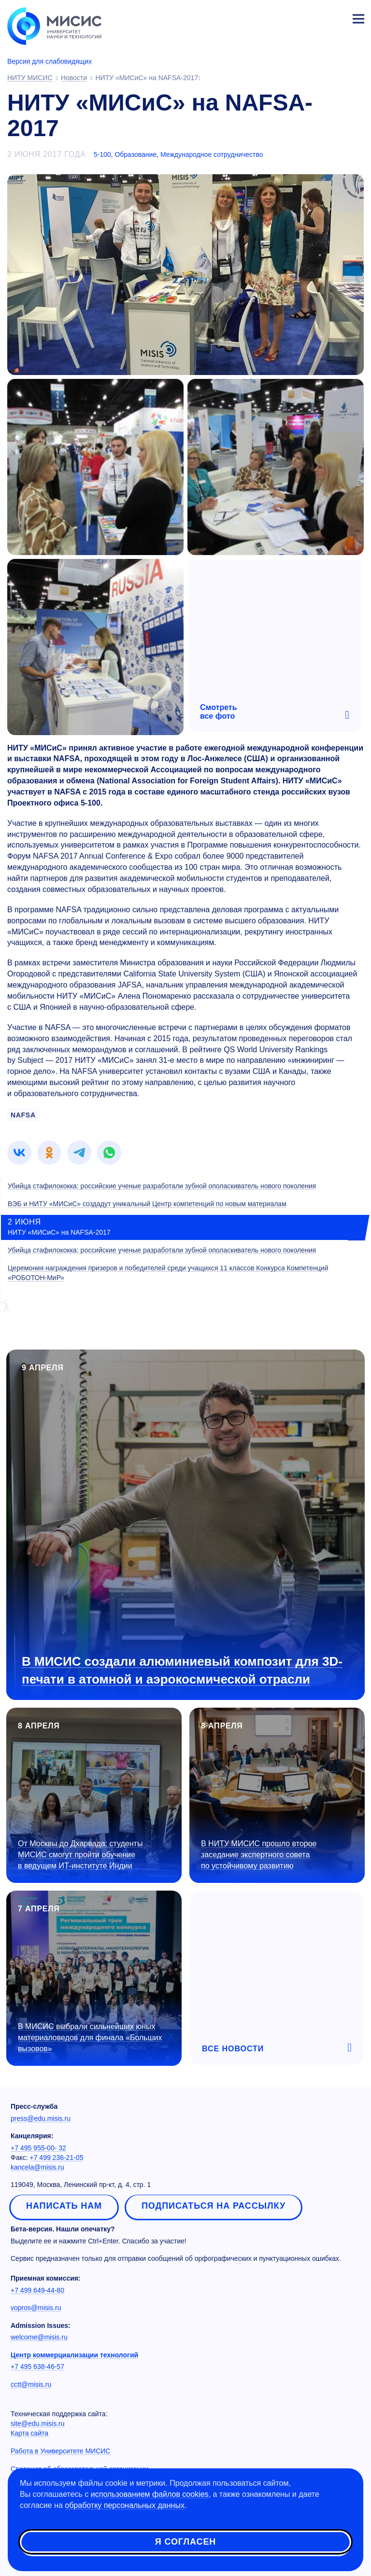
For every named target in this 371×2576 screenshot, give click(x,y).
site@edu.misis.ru (37, 2423)
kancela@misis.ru (37, 2167)
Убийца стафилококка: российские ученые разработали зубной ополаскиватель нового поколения (162, 1186)
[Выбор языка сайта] (313, 16)
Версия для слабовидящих (49, 61)
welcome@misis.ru (39, 2337)
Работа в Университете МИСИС (60, 2451)
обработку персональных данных (125, 2505)
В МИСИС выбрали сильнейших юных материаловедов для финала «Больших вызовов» (90, 2037)
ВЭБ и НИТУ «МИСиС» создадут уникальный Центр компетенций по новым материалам (147, 1204)
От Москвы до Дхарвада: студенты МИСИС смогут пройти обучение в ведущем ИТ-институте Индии (80, 1854)
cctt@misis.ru (31, 2384)
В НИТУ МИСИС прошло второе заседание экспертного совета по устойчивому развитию (258, 1854)
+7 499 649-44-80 (37, 2290)
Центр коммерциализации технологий (74, 2355)
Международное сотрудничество (211, 154)
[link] (19, 1153)
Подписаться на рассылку (213, 2206)
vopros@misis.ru (36, 2307)
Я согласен (185, 2542)
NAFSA (23, 1115)
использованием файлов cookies (150, 2494)
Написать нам (64, 2206)
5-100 (102, 154)
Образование (135, 154)
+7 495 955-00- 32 (38, 2148)
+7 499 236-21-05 (57, 2157)
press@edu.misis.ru (41, 2118)
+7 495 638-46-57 (37, 2366)
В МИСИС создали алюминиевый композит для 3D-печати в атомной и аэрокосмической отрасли (182, 1670)
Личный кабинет (335, 17)
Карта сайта (29, 2433)
